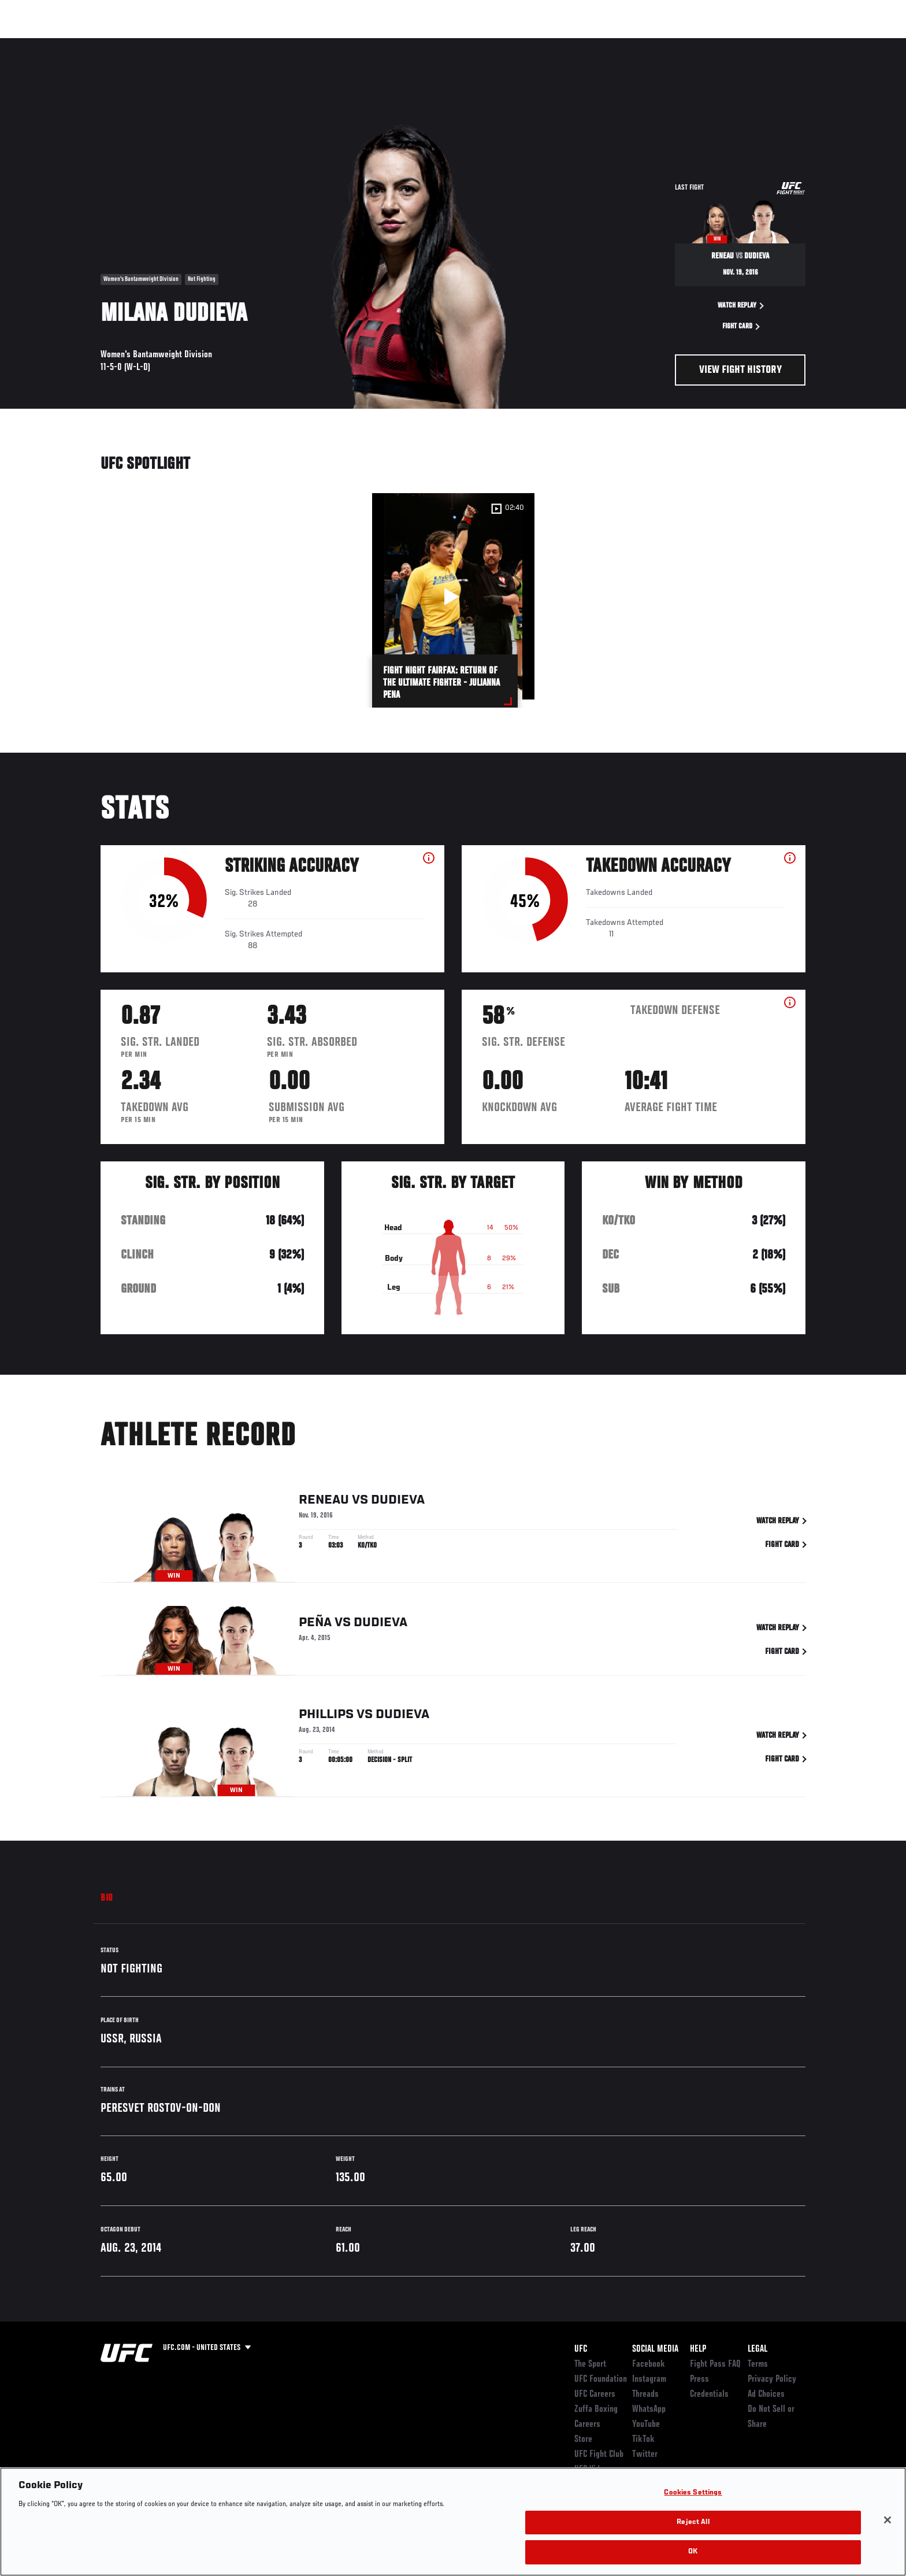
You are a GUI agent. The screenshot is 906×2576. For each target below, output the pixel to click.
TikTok (643, 2439)
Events (87, 44)
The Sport (590, 2364)
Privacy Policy (772, 2379)
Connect (626, 44)
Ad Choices (766, 2394)
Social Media (655, 2349)
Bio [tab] (107, 1898)
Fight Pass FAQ (715, 2364)
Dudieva (398, 1502)
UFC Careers (594, 2394)
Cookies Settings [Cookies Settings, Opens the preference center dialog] (693, 2493)
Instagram (649, 2379)
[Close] (887, 2520)
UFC (580, 2349)
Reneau (324, 1502)
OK (692, 2552)
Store (583, 2439)
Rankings (136, 44)
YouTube (646, 2424)
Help (698, 2349)
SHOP (780, 44)
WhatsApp (649, 2409)
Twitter (645, 2454)
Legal (757, 2349)
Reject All (693, 2522)
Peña (315, 1624)
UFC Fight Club (598, 2454)
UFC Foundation (600, 2379)
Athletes (188, 44)
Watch (673, 44)
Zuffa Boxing (729, 44)
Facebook (648, 2364)
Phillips (326, 1716)
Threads (645, 2394)
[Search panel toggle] (812, 44)
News (233, 44)
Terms (758, 2364)
